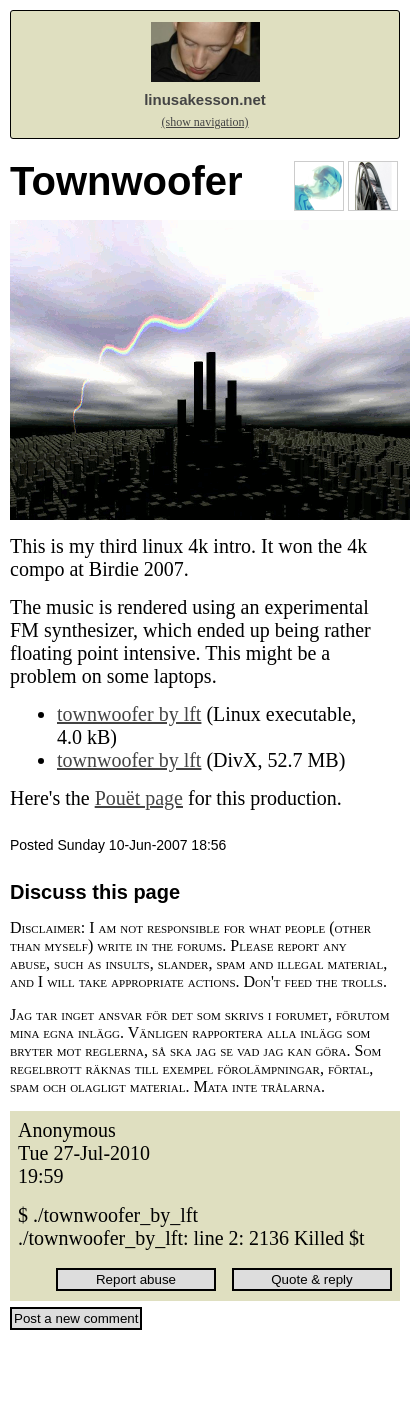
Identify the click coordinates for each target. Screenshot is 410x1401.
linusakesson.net (205, 99)
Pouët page (139, 798)
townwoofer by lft (129, 714)
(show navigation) (205, 122)
